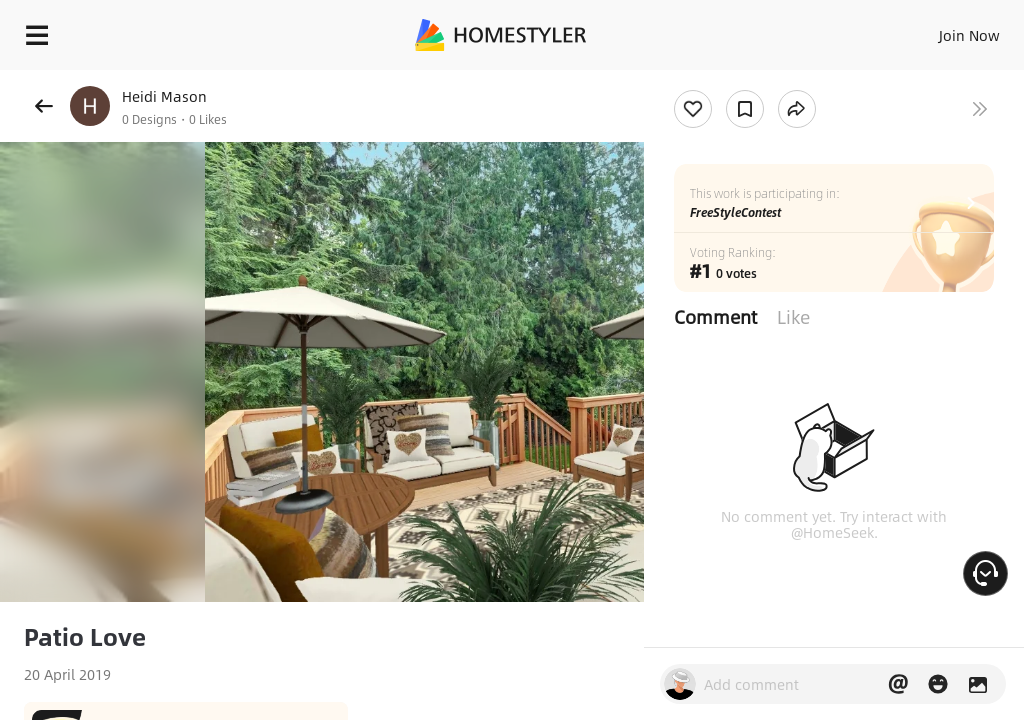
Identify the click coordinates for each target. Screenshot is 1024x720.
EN (943, 30)
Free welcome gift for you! (768, 80)
